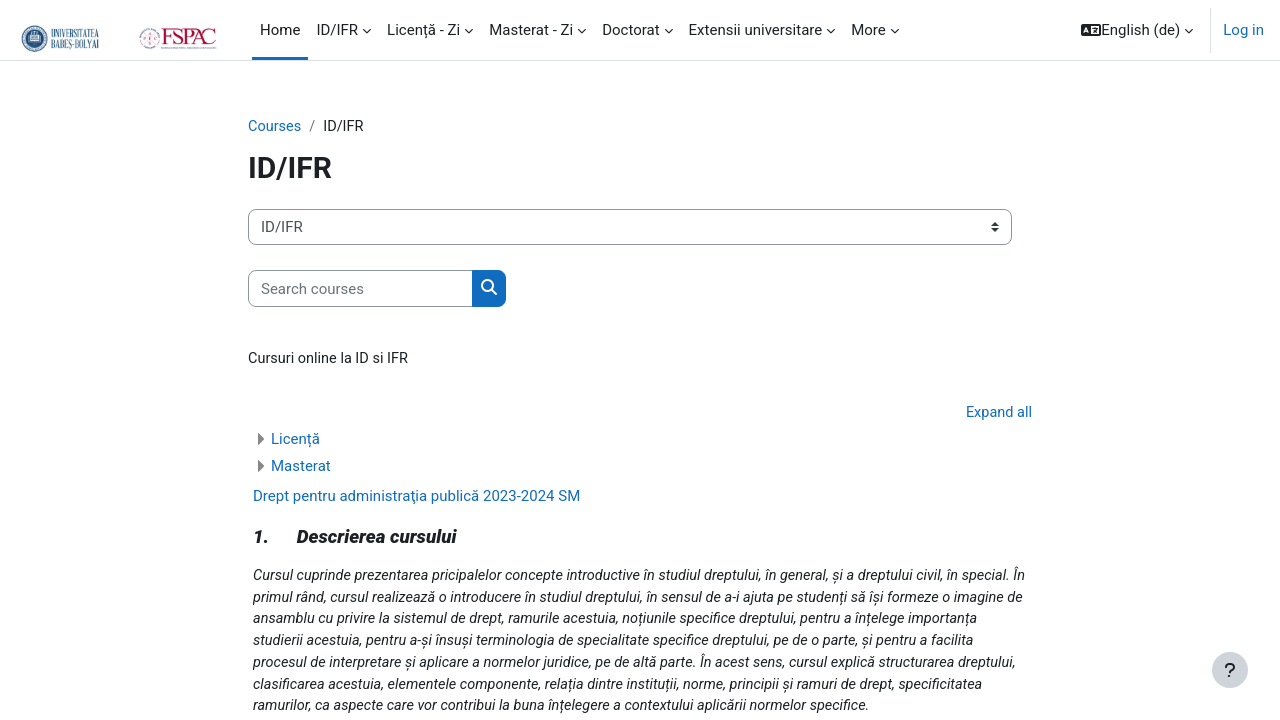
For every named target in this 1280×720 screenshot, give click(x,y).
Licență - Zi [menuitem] (423, 30)
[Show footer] (1230, 670)
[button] (1137, 30)
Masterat (301, 469)
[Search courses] (360, 289)
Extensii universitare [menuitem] (756, 30)
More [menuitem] (868, 30)
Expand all (998, 414)
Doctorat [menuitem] (630, 30)
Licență (295, 442)
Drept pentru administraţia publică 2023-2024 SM (416, 499)
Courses (275, 127)
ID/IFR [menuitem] (337, 30)
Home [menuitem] (280, 30)
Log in (1243, 30)
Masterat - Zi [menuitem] (531, 30)
